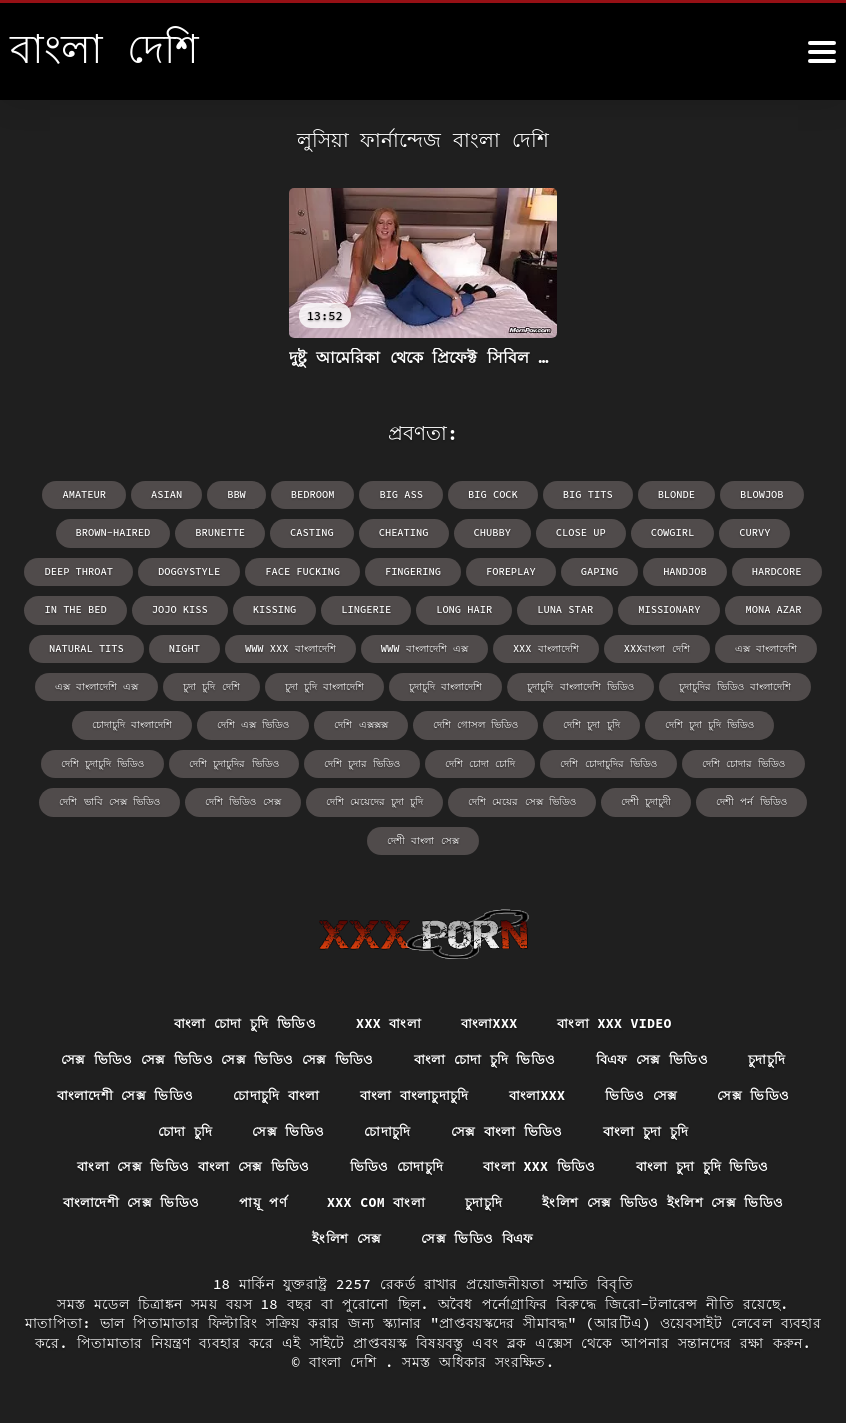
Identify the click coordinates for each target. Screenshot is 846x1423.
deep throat (86, 570)
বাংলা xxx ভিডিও (542, 1165)
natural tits (90, 646)
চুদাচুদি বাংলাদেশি (445, 684)
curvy (749, 532)
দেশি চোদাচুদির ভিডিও (608, 760)
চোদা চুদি (179, 1128)
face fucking (305, 570)
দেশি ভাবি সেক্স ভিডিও (111, 798)
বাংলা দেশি (347, 1363)
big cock (492, 494)
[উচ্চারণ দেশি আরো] (822, 52)
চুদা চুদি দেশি (212, 684)
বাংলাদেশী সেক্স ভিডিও (117, 1091)
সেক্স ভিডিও (762, 1091)
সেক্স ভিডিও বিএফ (478, 1238)
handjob (680, 570)
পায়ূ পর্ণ (260, 1202)
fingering (413, 570)
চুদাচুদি (774, 1054)
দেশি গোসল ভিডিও (475, 722)
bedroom (315, 494)
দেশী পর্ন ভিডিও (750, 798)
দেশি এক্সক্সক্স (361, 722)
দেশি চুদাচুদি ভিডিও (103, 760)
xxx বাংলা (387, 1018)
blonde (672, 494)
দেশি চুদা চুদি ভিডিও (708, 722)
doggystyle (194, 570)
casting (314, 532)
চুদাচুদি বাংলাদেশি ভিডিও (580, 684)
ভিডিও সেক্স (649, 1091)
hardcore (770, 570)
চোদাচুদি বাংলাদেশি (133, 722)
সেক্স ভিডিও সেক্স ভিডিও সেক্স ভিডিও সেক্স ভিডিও (211, 1054)
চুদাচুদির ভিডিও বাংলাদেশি (734, 684)
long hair (464, 608)
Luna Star (563, 608)
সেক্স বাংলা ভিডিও (508, 1128)
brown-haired (119, 532)
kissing (278, 608)
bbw (240, 494)
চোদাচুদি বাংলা (273, 1091)
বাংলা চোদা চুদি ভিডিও (239, 1018)
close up (578, 532)
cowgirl (668, 532)
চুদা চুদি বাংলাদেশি (324, 684)
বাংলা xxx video (620, 1018)
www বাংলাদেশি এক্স (423, 646)
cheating (404, 532)
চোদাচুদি (386, 1128)
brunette (224, 532)
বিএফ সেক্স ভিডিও (657, 1054)
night (186, 646)
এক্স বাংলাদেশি (762, 646)
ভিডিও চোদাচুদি (395, 1165)
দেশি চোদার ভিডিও (742, 760)
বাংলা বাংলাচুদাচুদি (416, 1091)
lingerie (368, 608)
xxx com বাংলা (376, 1202)
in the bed (83, 608)
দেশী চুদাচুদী (645, 798)
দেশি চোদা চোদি (480, 760)
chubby (491, 532)
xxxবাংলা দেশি (653, 646)
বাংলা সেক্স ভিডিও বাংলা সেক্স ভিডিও (188, 1165)
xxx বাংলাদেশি (543, 646)
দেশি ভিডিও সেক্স (243, 798)
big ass (402, 494)
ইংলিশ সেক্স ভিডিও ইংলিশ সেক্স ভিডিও (669, 1202)
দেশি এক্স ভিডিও (254, 722)
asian (171, 494)
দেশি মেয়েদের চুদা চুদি (374, 798)
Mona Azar (767, 608)
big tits (585, 494)
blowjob (756, 494)
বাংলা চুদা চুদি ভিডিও (708, 1165)
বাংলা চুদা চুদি (651, 1128)
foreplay (509, 570)
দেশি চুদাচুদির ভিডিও (234, 760)
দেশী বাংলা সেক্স (423, 836)
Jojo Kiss (185, 608)
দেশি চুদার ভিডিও (362, 760)
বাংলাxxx (490, 1018)
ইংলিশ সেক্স (345, 1238)
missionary (665, 608)
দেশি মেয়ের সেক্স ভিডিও (521, 798)
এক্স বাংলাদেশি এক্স (97, 684)
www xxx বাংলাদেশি (290, 646)
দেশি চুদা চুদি (591, 722)
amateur (90, 494)
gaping (596, 570)
